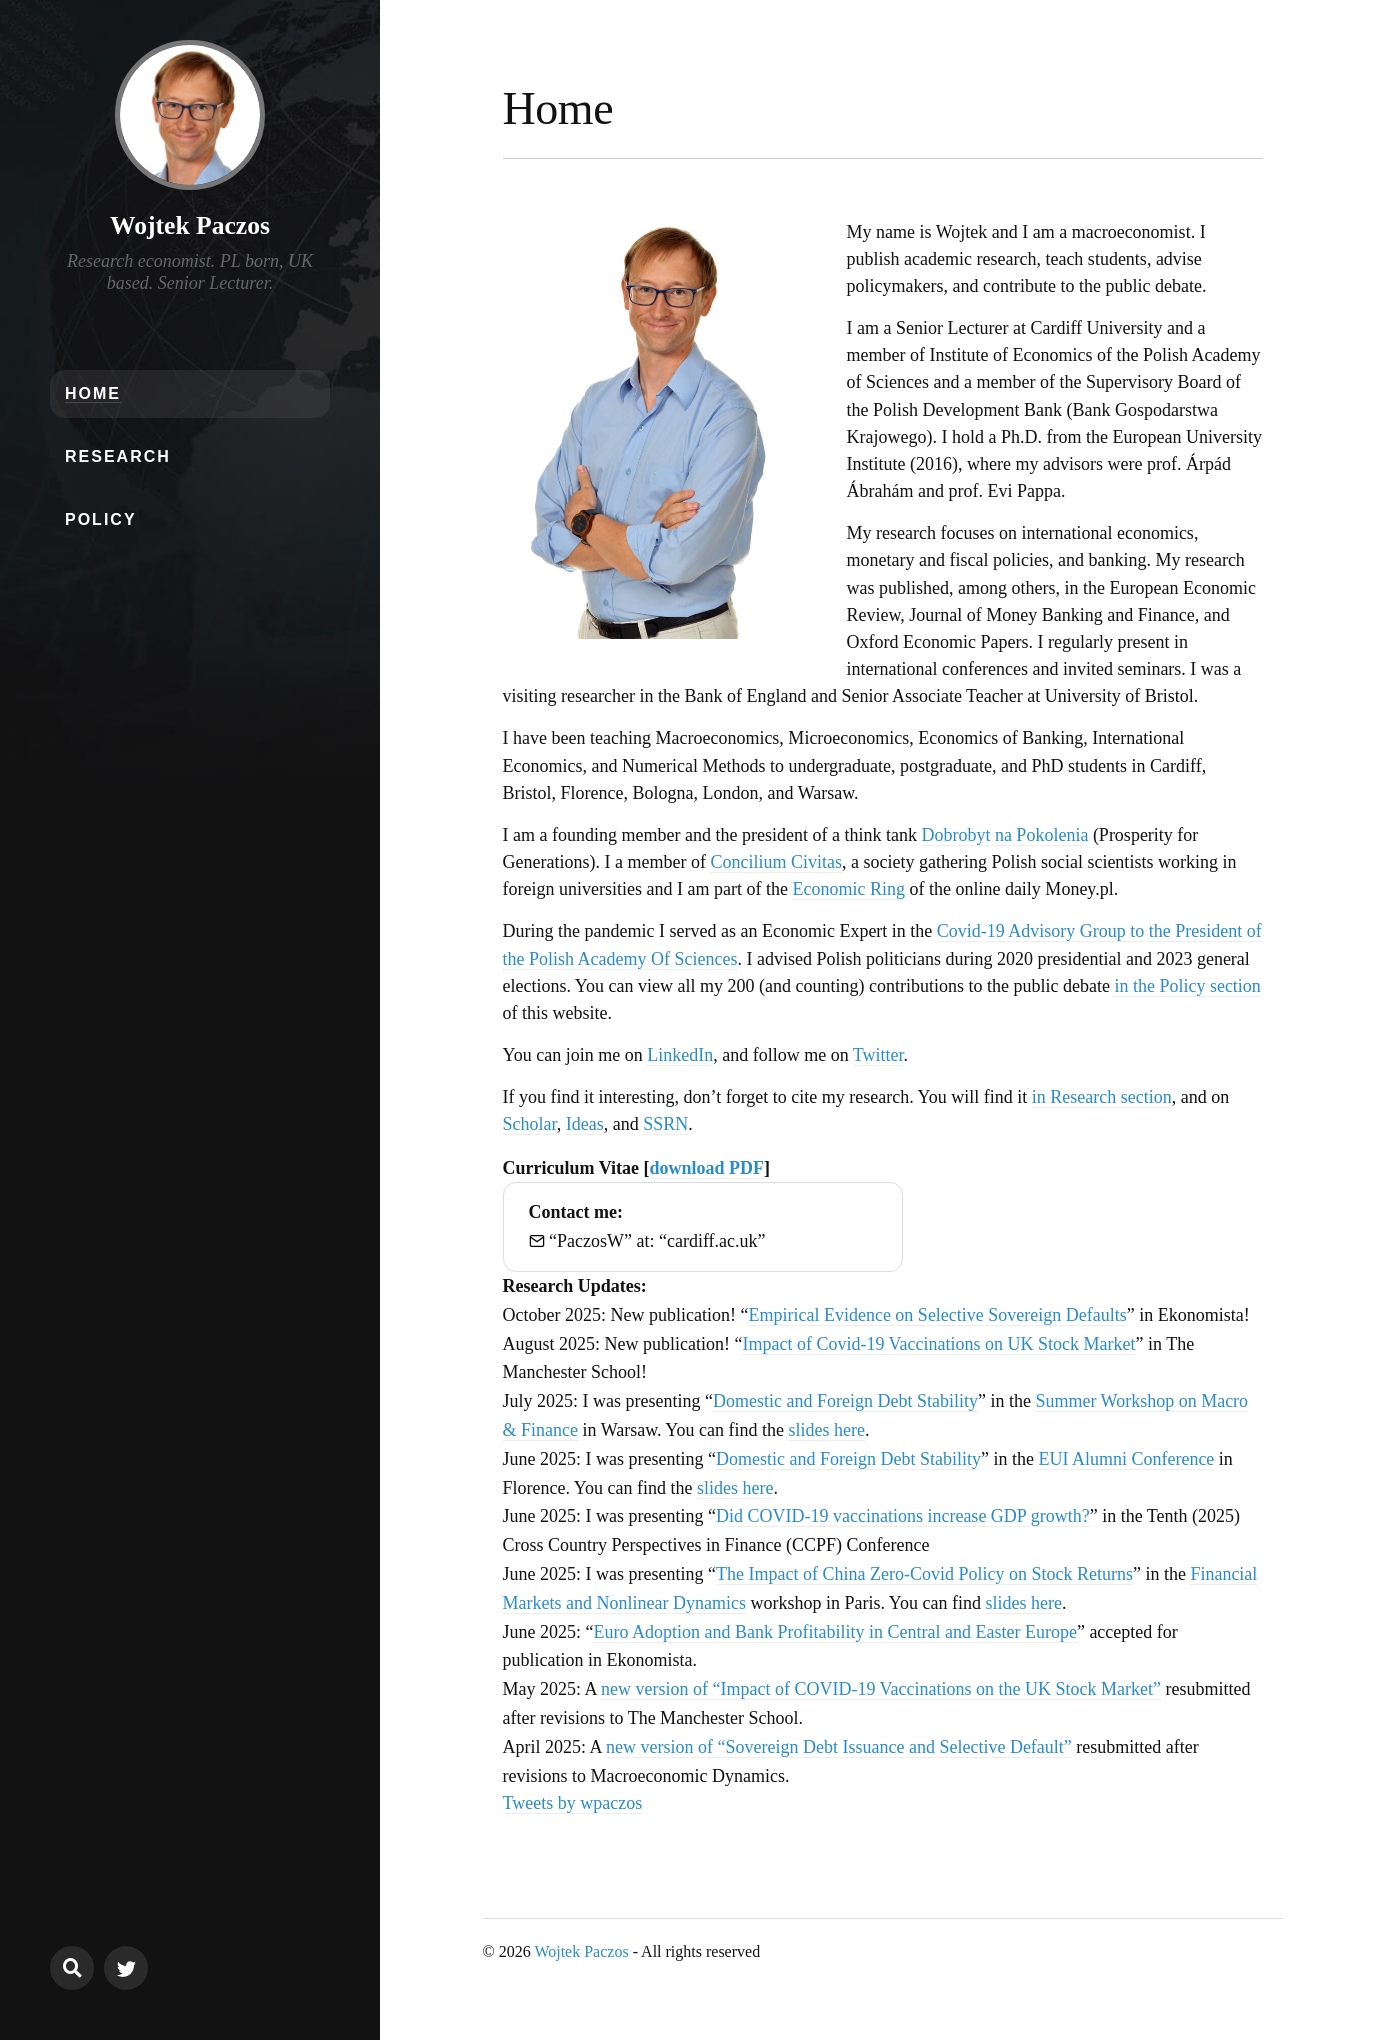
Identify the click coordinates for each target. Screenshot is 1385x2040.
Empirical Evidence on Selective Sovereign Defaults (937, 1315)
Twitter (878, 1055)
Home (93, 393)
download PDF (706, 1168)
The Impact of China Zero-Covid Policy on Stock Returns (924, 1574)
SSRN (665, 1124)
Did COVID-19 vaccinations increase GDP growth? (903, 1516)
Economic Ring (848, 889)
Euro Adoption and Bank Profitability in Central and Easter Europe (834, 1632)
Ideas (585, 1124)
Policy (101, 519)
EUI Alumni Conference (1126, 1459)
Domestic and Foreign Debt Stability (845, 1401)
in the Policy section (1187, 986)
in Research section (1102, 1097)
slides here (827, 1430)
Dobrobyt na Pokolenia (1004, 835)
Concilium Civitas (776, 862)
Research (118, 456)
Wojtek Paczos (190, 225)
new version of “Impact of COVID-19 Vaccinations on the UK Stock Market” (881, 1689)
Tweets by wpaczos (573, 1803)
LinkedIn (680, 1055)
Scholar (530, 1124)
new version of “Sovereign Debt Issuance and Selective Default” (839, 1747)
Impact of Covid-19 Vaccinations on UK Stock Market (938, 1344)
